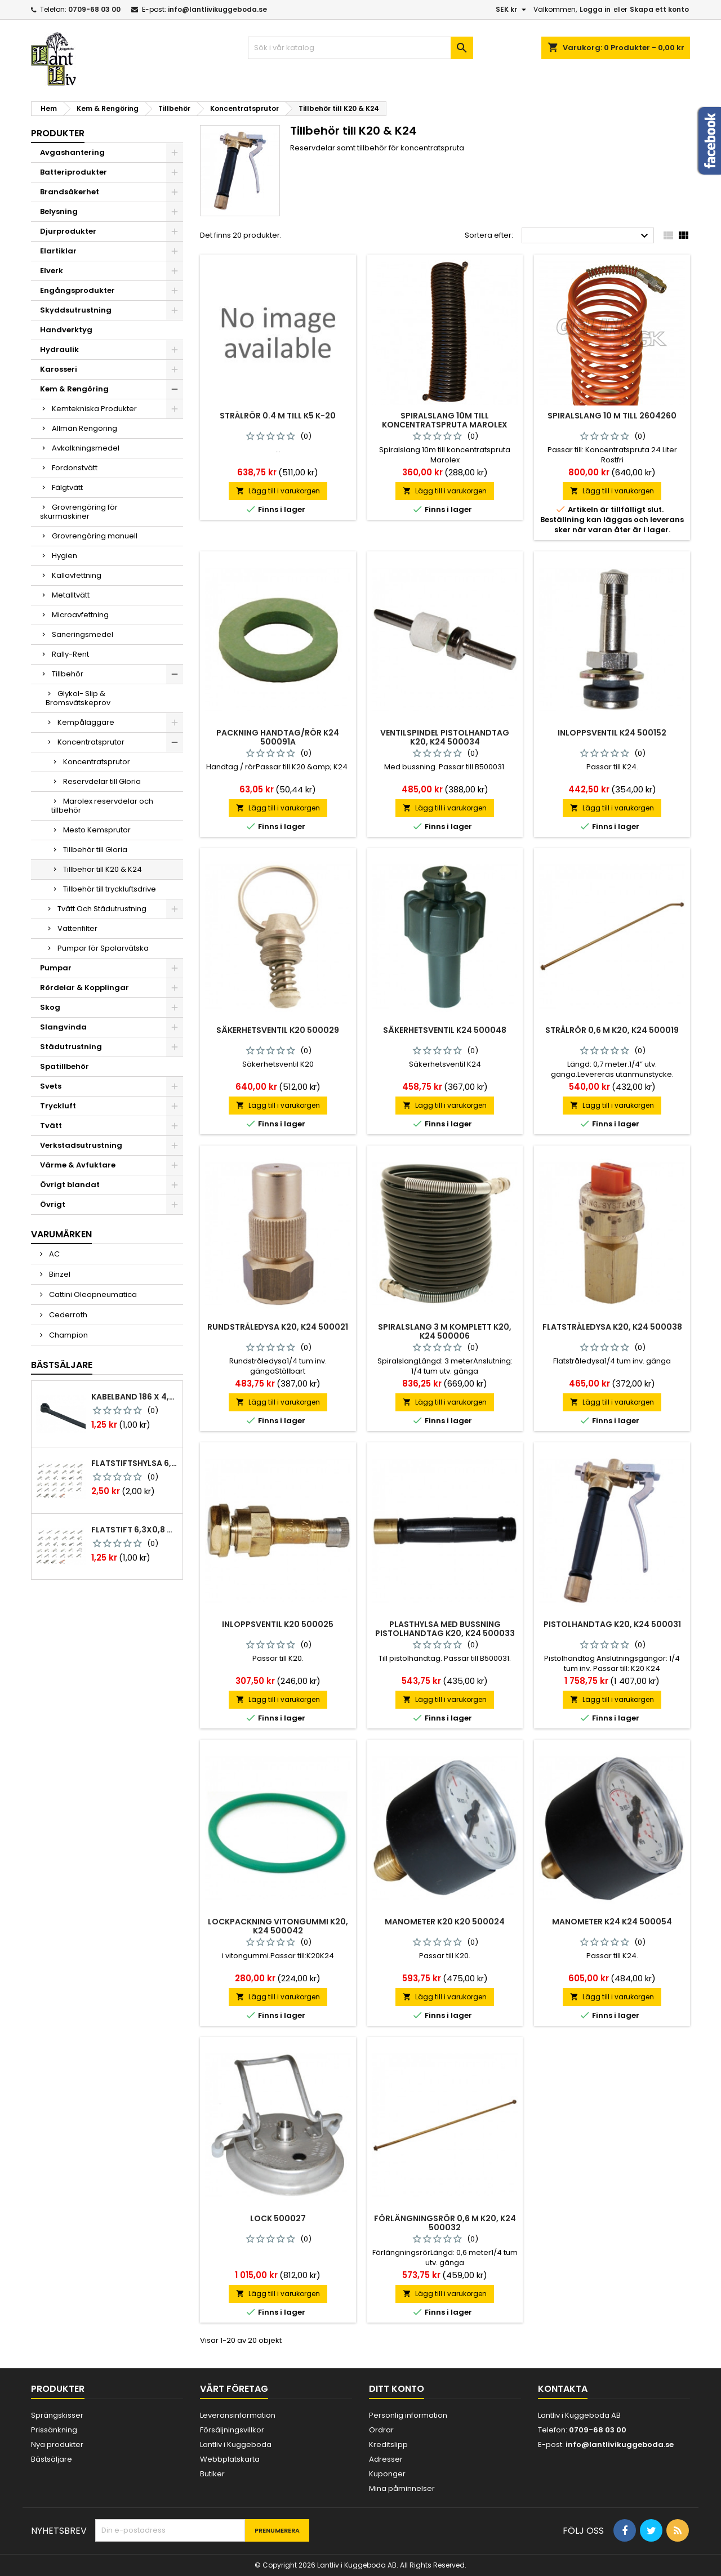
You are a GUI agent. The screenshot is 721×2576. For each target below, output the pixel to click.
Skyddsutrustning (76, 310)
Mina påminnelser (402, 2488)
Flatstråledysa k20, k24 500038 (612, 1326)
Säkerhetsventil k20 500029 (277, 1030)
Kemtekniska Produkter (94, 408)
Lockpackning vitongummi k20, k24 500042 (278, 1926)
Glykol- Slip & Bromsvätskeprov (78, 698)
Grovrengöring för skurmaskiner (79, 512)
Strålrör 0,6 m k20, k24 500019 (612, 1030)
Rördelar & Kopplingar (84, 987)
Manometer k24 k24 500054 (612, 1921)
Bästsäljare (61, 1364)
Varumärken (61, 1234)
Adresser (386, 2459)
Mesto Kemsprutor (97, 830)
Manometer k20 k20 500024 (445, 1921)
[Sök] (360, 48)
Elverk (51, 270)
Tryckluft (58, 1105)
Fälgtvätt (67, 487)
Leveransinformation (237, 2415)
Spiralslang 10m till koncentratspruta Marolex (445, 420)
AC (53, 1254)
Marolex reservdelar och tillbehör (102, 805)
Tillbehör (67, 673)
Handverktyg (66, 329)
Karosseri (58, 369)
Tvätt (51, 1125)
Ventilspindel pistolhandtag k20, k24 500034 (444, 737)
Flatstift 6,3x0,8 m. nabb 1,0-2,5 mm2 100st (134, 1529)
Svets (50, 1086)
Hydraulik (59, 349)
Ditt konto (396, 2388)
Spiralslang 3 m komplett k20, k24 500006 (444, 1331)
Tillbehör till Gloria (95, 849)
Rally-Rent (70, 654)
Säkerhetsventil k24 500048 (444, 1030)
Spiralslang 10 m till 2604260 (612, 415)
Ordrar (381, 2430)
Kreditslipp (388, 2444)
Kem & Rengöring (74, 389)
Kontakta (563, 2388)
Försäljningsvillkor (232, 2430)
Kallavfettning (76, 575)
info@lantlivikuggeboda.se (217, 9)
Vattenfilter (77, 928)
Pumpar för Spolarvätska (103, 948)
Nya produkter (57, 2444)
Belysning (59, 211)
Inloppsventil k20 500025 (277, 1624)
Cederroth (67, 1314)
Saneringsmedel (82, 634)
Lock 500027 (278, 2218)
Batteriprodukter (73, 172)
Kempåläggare (85, 722)
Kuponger (387, 2473)
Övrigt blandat (70, 1184)
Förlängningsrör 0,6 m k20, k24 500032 (445, 2223)
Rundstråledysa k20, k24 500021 (277, 1326)
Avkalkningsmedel (85, 448)
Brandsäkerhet (69, 191)
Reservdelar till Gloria (102, 781)
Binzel (58, 1274)
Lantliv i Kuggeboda (236, 2444)
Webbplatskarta (230, 2459)
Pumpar (56, 967)
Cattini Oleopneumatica (92, 1294)
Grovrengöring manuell (94, 536)
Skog (50, 1007)
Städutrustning (71, 1046)
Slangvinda (63, 1027)
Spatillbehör (64, 1066)
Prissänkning (54, 2430)
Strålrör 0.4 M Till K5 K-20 (278, 415)
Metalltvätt (71, 595)
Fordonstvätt (74, 467)
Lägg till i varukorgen (278, 491)
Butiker (212, 2473)
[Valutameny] (512, 9)
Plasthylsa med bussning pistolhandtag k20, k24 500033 (445, 1629)
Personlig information (408, 2415)
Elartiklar (58, 251)
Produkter (57, 133)
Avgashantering (72, 152)
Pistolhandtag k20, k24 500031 (612, 1624)
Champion (67, 1335)
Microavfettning (80, 614)
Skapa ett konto (659, 9)
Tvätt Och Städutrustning (101, 908)
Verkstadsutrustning (81, 1145)
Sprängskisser (57, 2415)
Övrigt (52, 1204)
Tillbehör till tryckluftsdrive (109, 889)
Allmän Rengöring (84, 428)
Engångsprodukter (77, 290)
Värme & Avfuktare (77, 1165)
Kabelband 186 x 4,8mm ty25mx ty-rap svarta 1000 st (134, 1396)
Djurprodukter (68, 231)
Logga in (595, 9)
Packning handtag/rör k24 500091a (277, 737)
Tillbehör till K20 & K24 (102, 869)
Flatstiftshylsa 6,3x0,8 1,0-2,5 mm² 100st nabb (134, 1463)
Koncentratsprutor (90, 742)
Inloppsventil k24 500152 (612, 732)
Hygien (64, 555)
